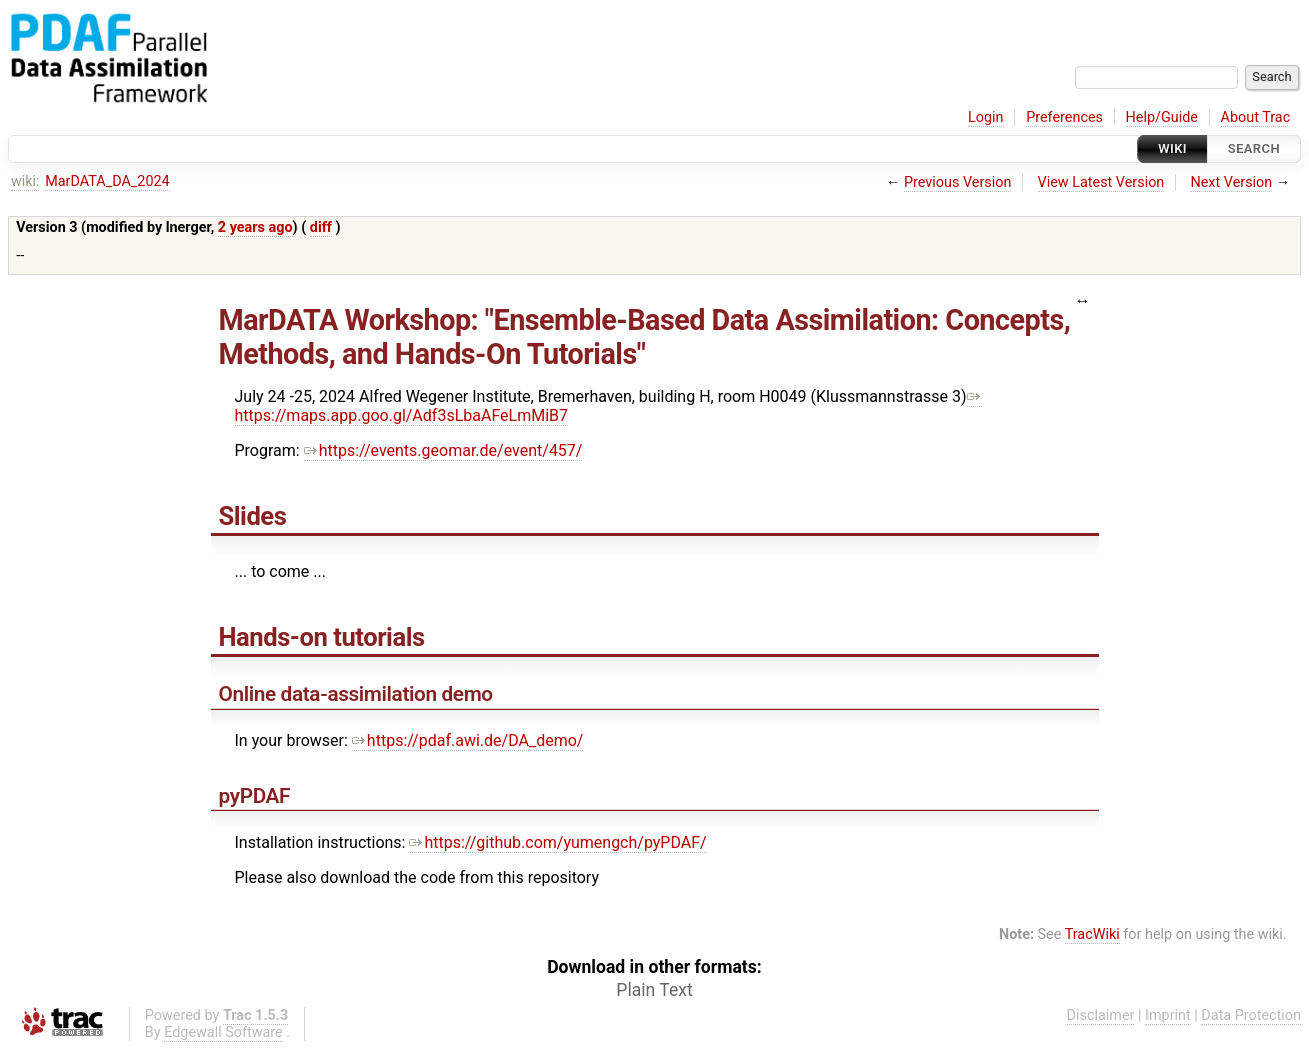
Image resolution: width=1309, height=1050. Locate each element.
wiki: (25, 181)
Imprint (1168, 1015)
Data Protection (1251, 1015)
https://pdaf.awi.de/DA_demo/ (468, 740)
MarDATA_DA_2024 (107, 181)
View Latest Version (1101, 182)
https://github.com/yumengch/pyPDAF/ (557, 842)
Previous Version (957, 182)
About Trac (1256, 117)
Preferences (1064, 117)
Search (1254, 148)
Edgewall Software (223, 1032)
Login (986, 117)
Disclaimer (1101, 1015)
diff (321, 227)
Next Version (1231, 182)
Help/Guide (1162, 117)
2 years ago (255, 227)
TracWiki (1092, 934)
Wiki (1172, 148)
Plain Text (654, 990)
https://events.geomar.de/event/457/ (443, 450)
